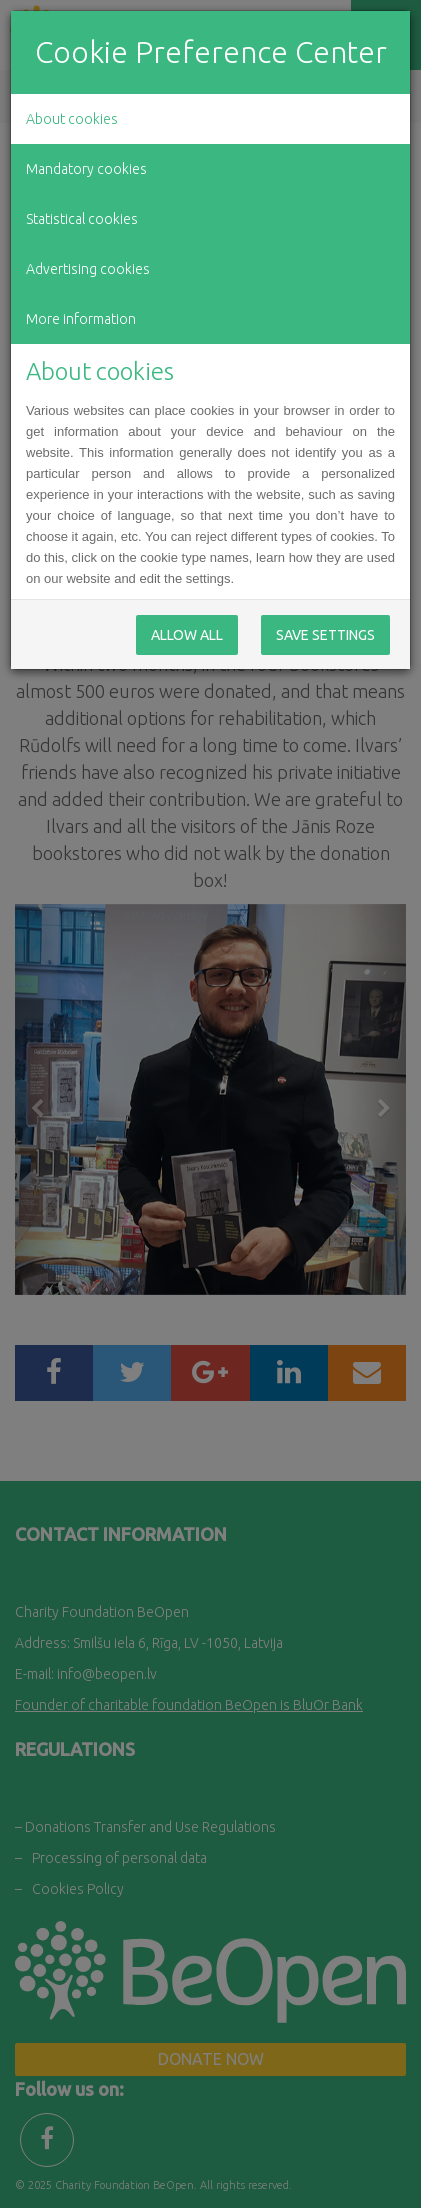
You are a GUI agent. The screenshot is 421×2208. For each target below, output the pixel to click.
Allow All (187, 635)
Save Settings (325, 635)
